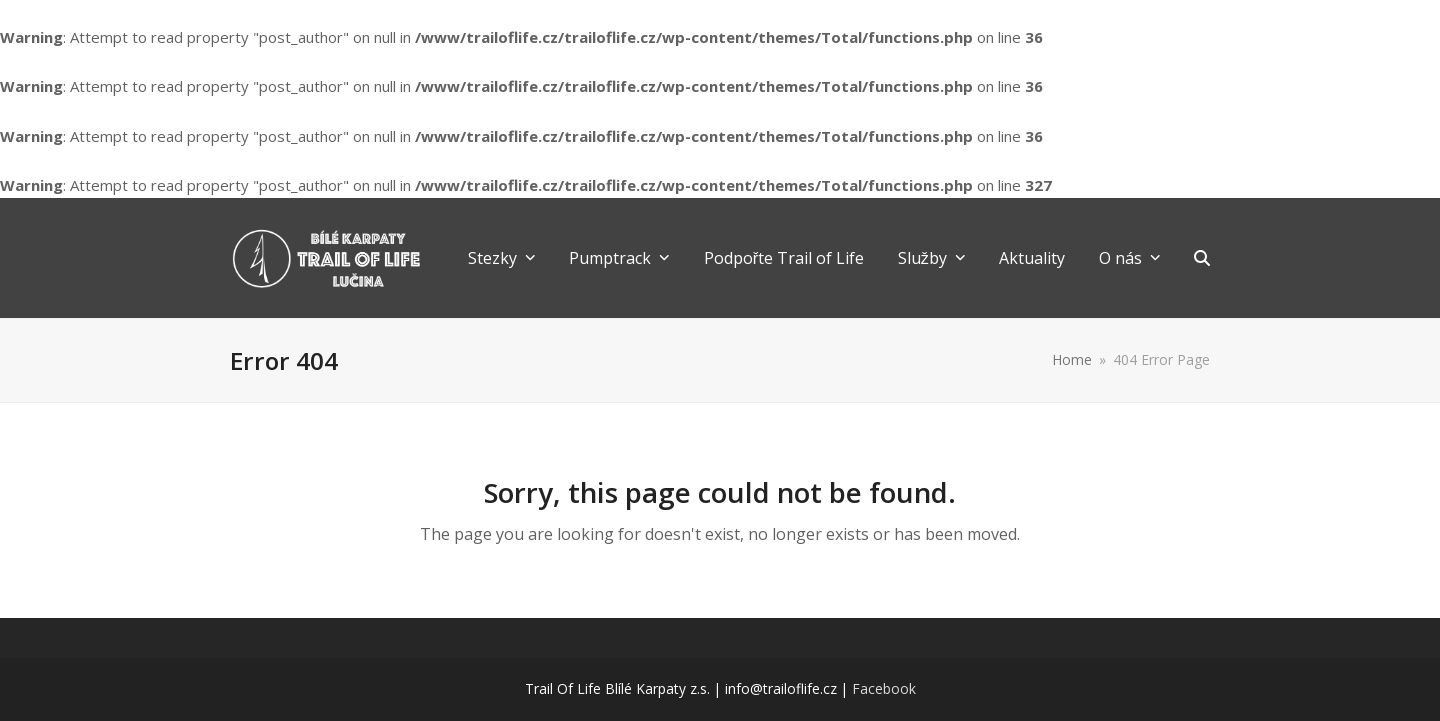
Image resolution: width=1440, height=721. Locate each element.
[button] (1202, 258)
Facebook (884, 688)
